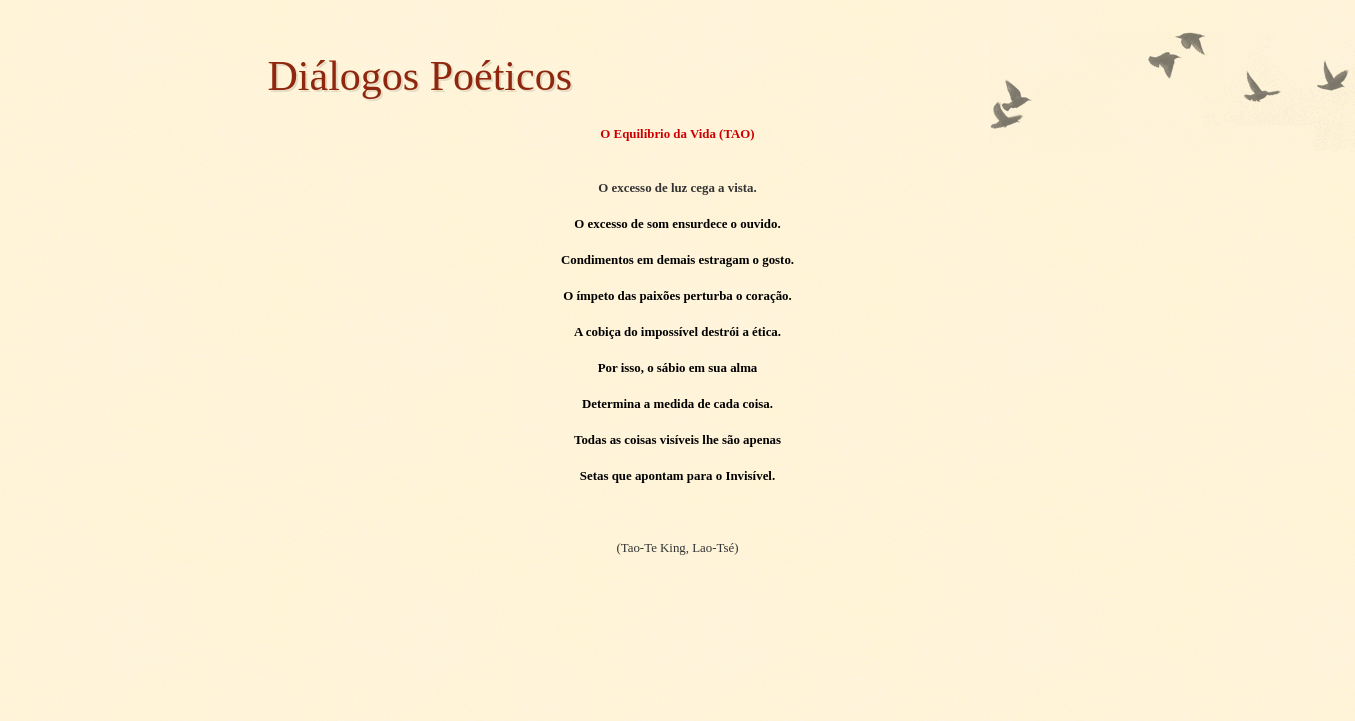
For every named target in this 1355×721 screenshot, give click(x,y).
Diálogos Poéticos (420, 76)
